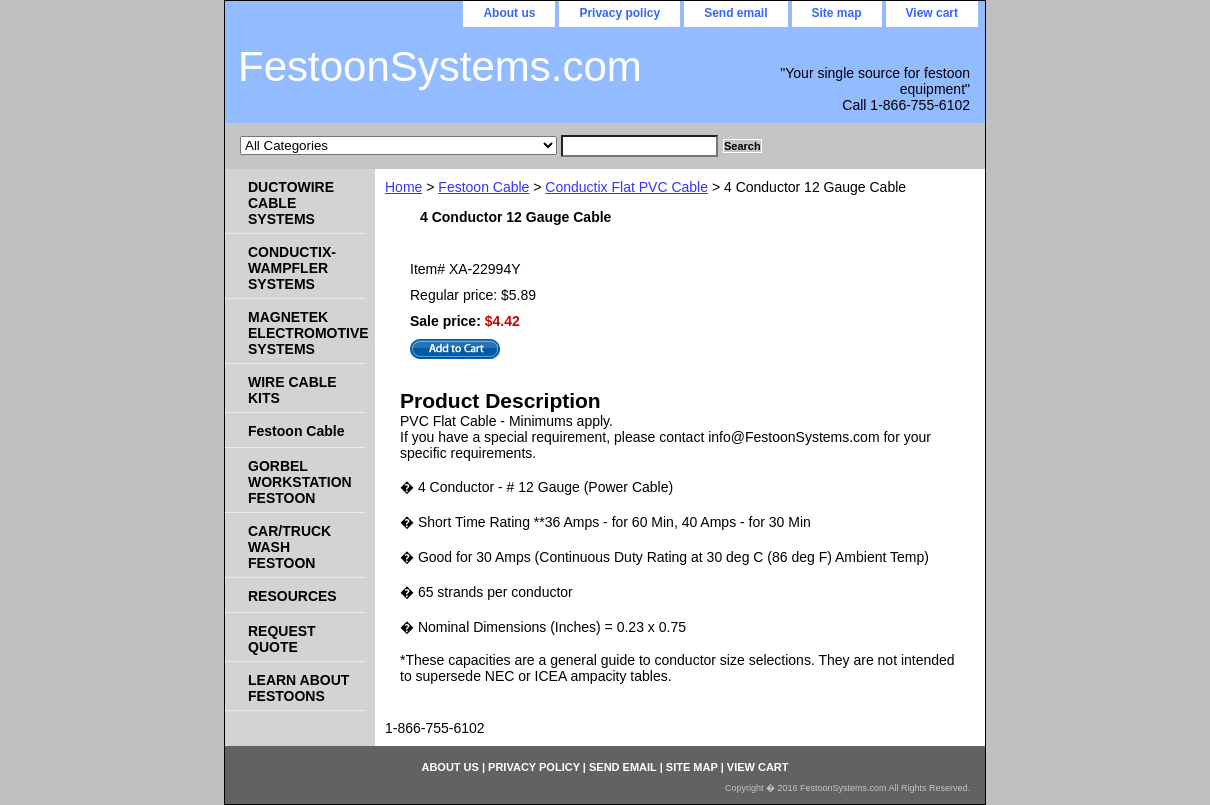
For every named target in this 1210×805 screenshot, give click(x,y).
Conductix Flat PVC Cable (626, 187)
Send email (735, 13)
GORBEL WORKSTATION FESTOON (300, 482)
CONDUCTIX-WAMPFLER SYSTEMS (292, 268)
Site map (837, 13)
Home (403, 187)
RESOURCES (292, 596)
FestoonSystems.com (440, 66)
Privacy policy (619, 13)
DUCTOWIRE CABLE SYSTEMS (291, 203)
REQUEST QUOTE (282, 639)
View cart (932, 13)
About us (509, 13)
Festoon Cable (483, 187)
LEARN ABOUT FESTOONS (298, 688)
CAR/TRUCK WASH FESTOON (289, 547)
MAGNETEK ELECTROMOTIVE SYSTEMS (306, 333)
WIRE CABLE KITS (292, 390)
